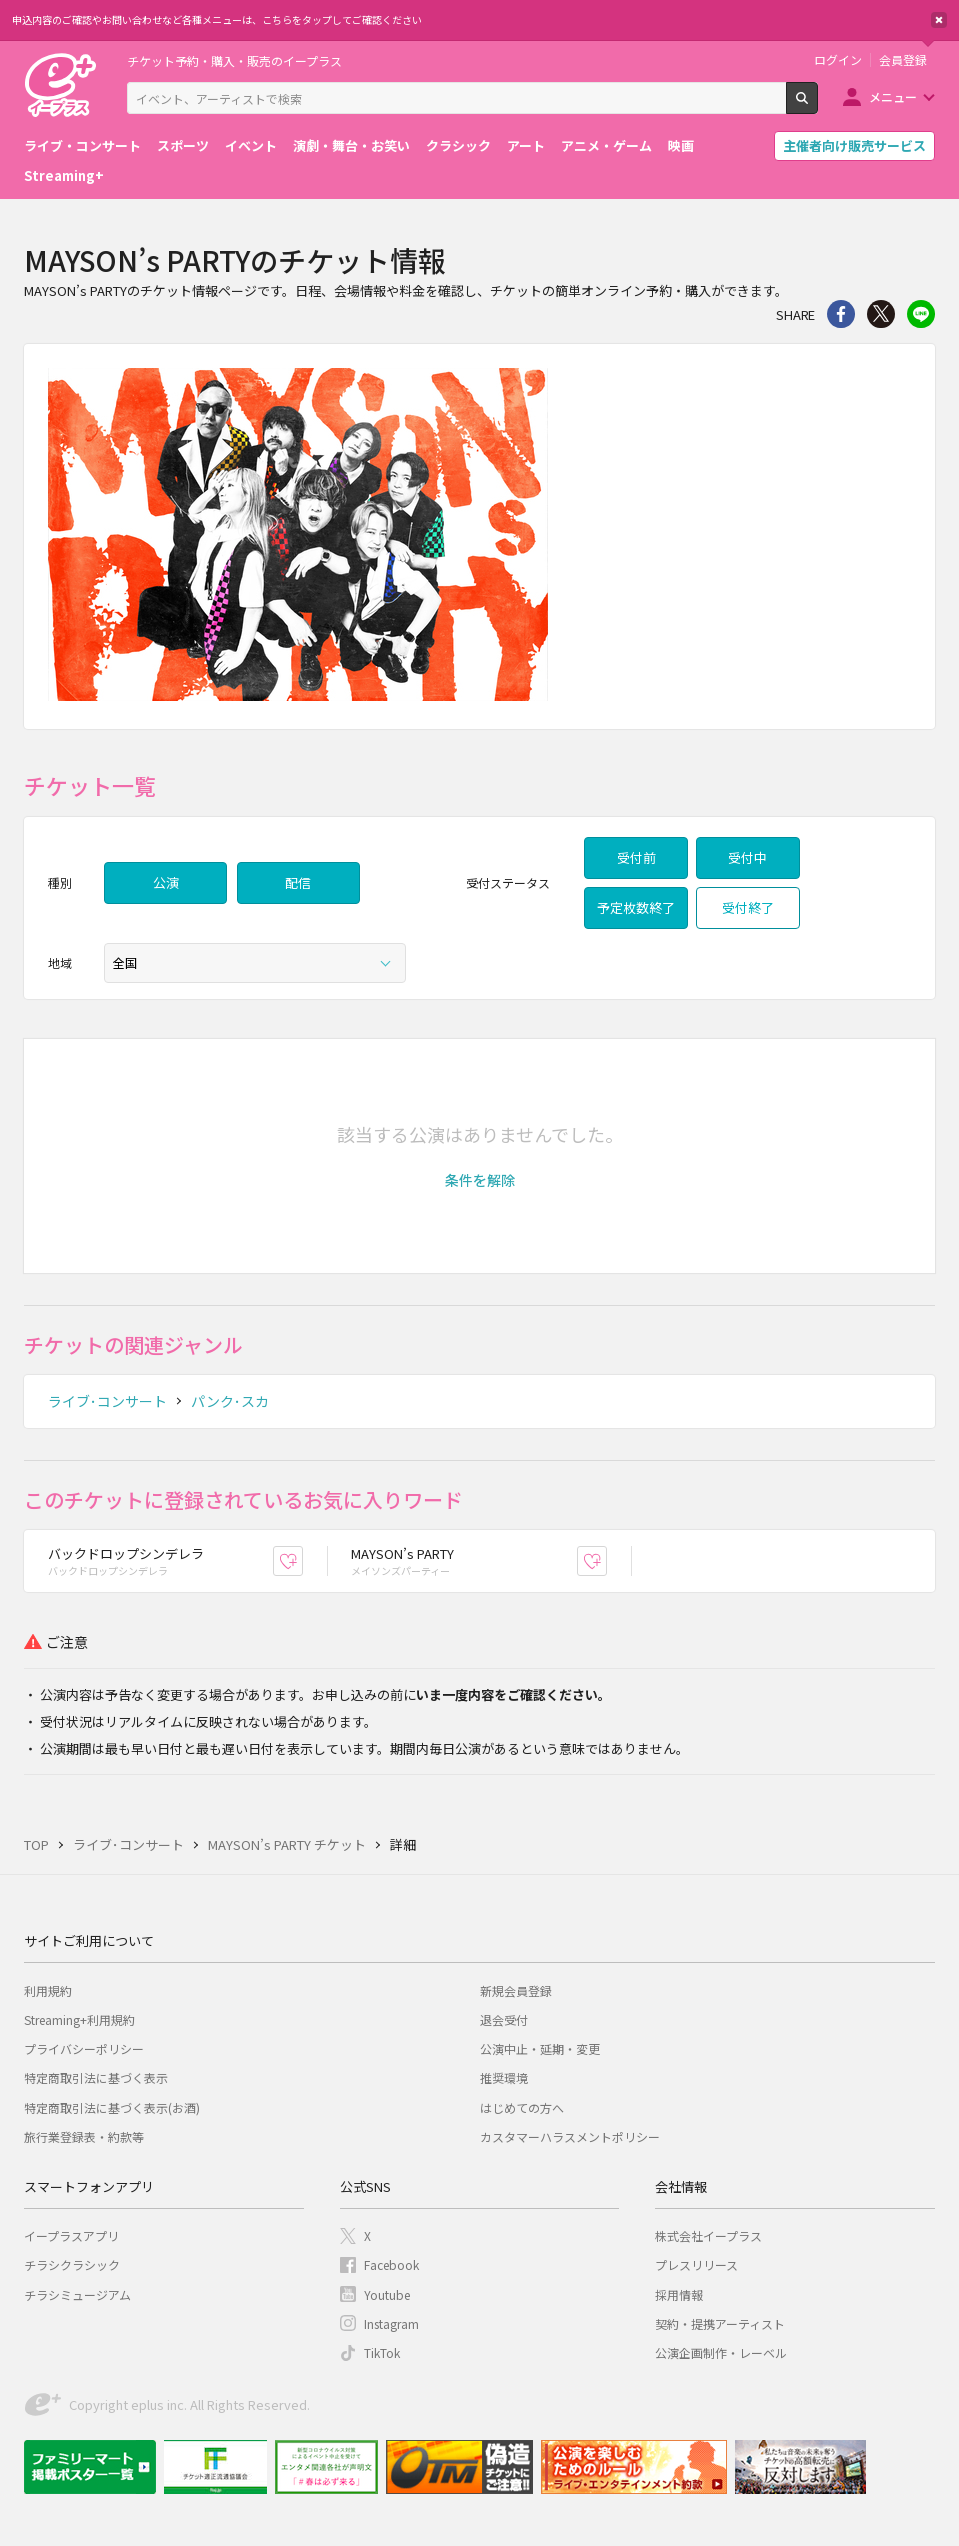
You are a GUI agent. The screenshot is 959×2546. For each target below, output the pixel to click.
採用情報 (679, 2294)
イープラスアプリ (71, 2235)
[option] (479, 536)
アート (526, 145)
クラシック (458, 145)
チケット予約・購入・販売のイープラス (234, 60)
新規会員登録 (516, 1990)
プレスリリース (696, 2264)
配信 (298, 882)
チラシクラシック (72, 2264)
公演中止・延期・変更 (540, 2048)
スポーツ (183, 145)
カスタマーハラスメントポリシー (570, 2136)
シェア (841, 314)
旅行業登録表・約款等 (84, 2136)
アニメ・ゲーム (606, 145)
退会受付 (504, 2019)
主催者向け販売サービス (854, 145)
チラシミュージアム (77, 2294)
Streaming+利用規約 (79, 2019)
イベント (251, 145)
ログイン (838, 60)
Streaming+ (64, 175)
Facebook (391, 2264)
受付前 (636, 857)
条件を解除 (480, 1180)
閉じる (939, 20)
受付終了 (748, 907)
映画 (681, 145)
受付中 (747, 857)
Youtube (387, 2294)
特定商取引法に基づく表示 (96, 2077)
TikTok (382, 2352)
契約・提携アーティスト (720, 2323)
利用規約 (48, 1990)
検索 (817, 106)
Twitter (881, 314)
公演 (166, 882)
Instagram (391, 2323)
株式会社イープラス (708, 2235)
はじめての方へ (522, 2107)
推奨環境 (504, 2077)
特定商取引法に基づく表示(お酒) (112, 2107)
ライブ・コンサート (82, 145)
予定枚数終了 (636, 907)
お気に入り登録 (302, 1560)
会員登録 (903, 60)
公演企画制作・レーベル (721, 2352)
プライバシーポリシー (84, 2048)
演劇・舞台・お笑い (351, 145)
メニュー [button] (893, 96)
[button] (480, 1180)
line (921, 314)
